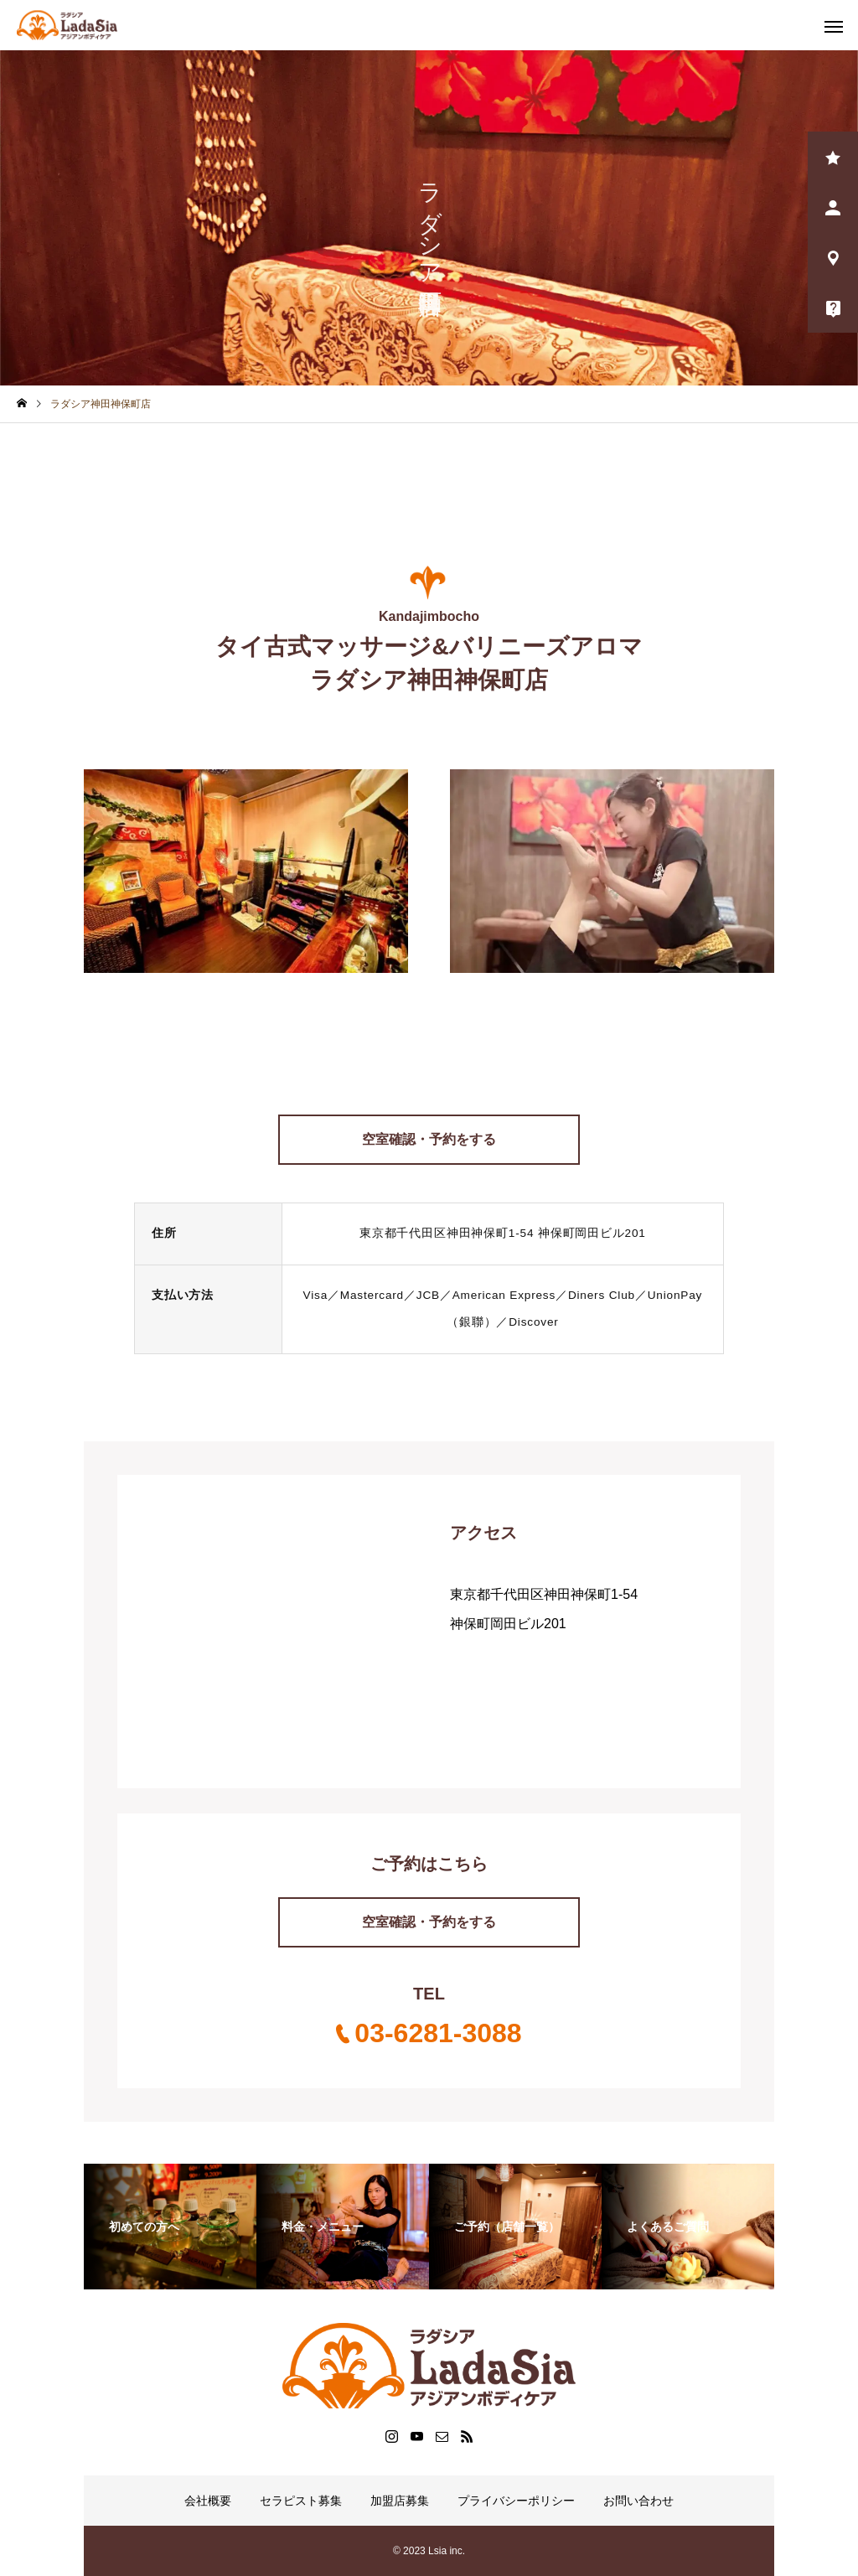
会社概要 (207, 2500)
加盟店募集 (399, 2500)
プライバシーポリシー (516, 2500)
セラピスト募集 (301, 2500)
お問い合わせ (638, 2500)
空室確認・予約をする (429, 1139)
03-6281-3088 (437, 2033)
